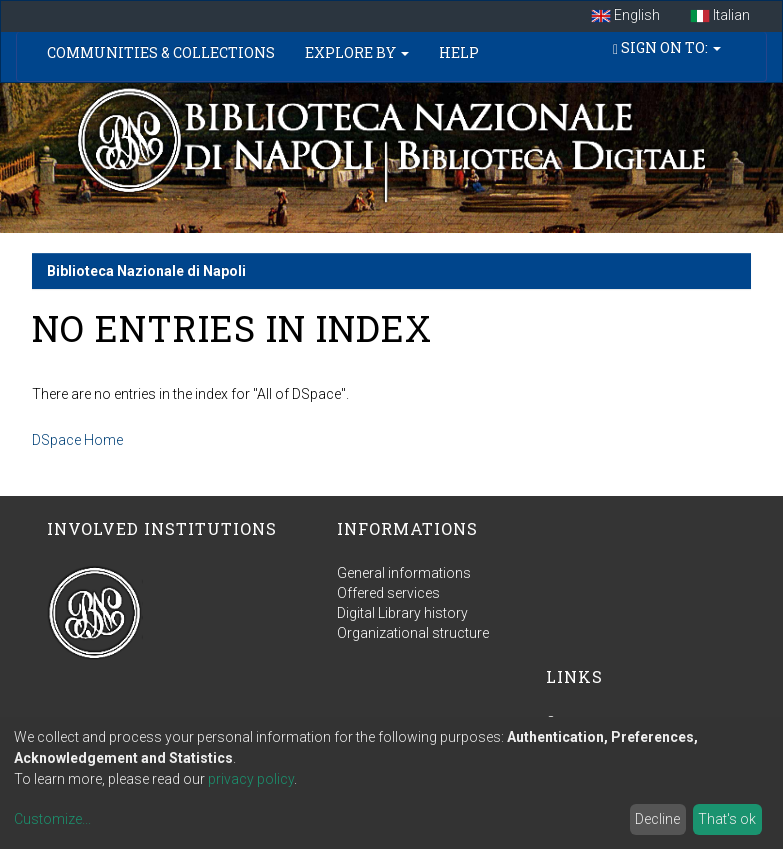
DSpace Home (77, 440)
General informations (404, 573)
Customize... (52, 819)
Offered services (388, 593)
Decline (657, 819)
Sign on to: (667, 47)
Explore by (357, 52)
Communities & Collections (161, 52)
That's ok (727, 819)
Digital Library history (402, 613)
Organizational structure (413, 633)
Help (459, 52)
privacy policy (251, 779)
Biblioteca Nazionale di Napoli (146, 271)
